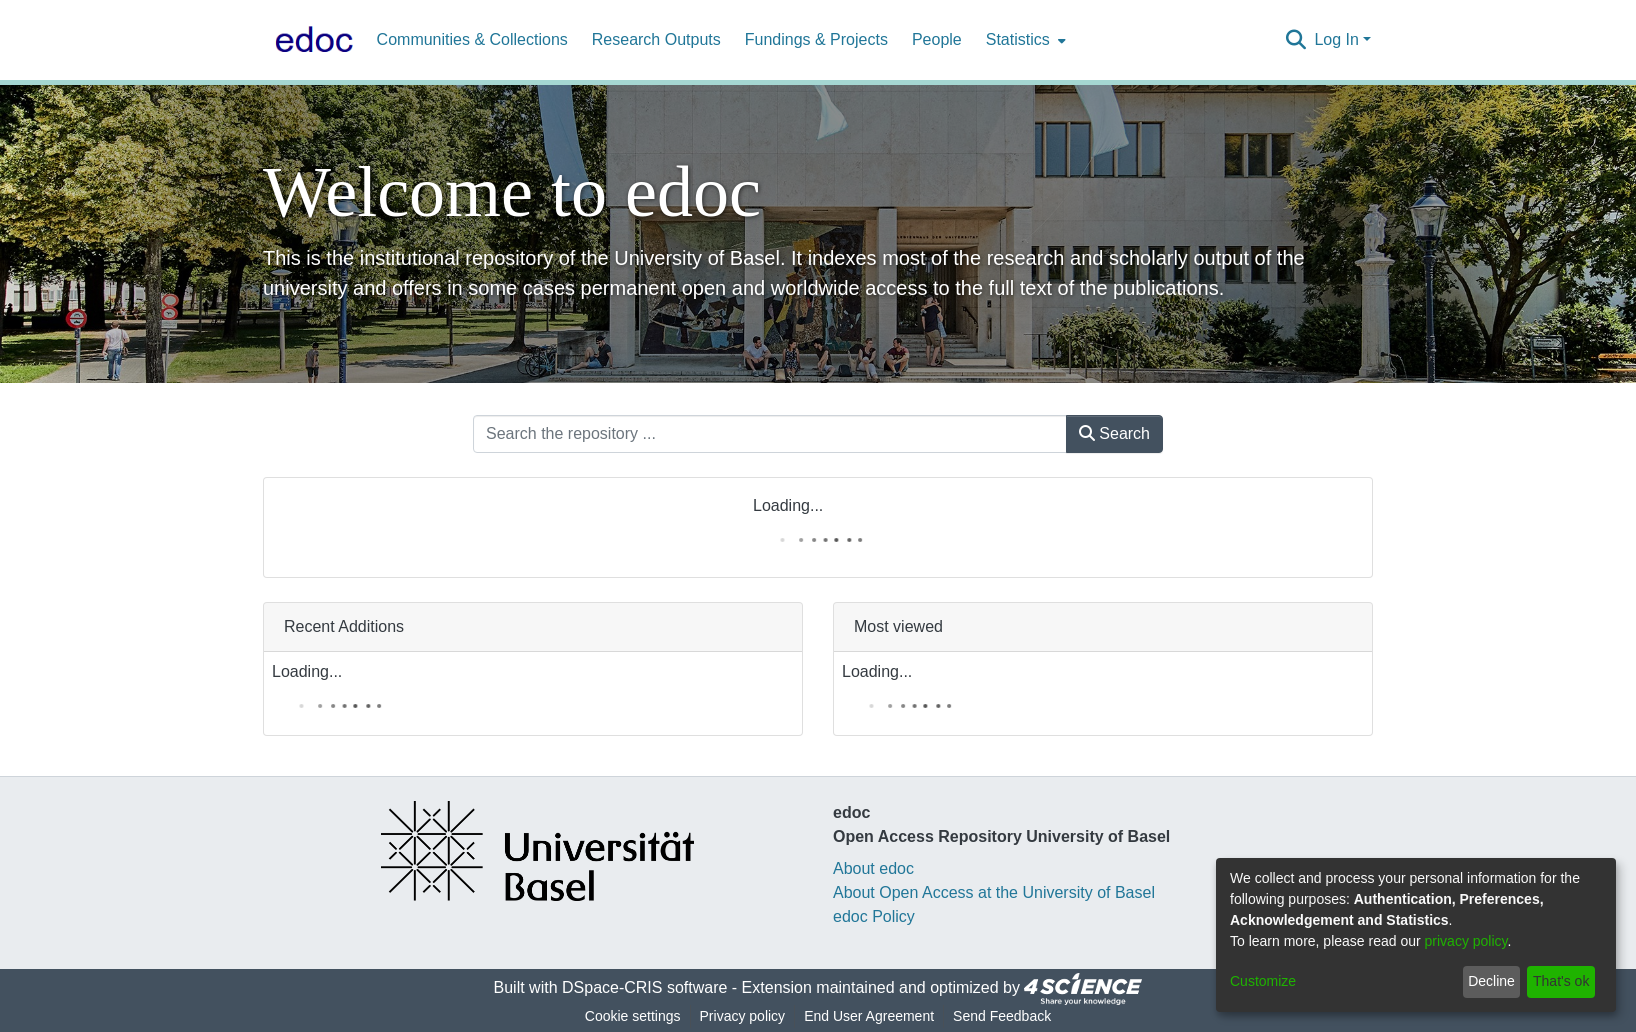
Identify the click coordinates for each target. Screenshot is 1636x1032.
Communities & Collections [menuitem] (472, 39)
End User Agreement (869, 1016)
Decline (1491, 981)
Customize (1263, 981)
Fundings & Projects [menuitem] (816, 39)
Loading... (788, 505)
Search (1114, 433)
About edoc (873, 868)
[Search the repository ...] (770, 434)
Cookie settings (633, 1016)
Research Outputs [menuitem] (656, 39)
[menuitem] (1024, 40)
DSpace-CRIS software (644, 988)
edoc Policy (874, 916)
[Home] (310, 40)
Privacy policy (743, 1016)
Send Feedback (1002, 1016)
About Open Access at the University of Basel (994, 892)
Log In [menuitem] (1336, 39)
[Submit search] (1295, 40)
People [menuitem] (937, 39)
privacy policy (1466, 941)
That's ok (1561, 981)
